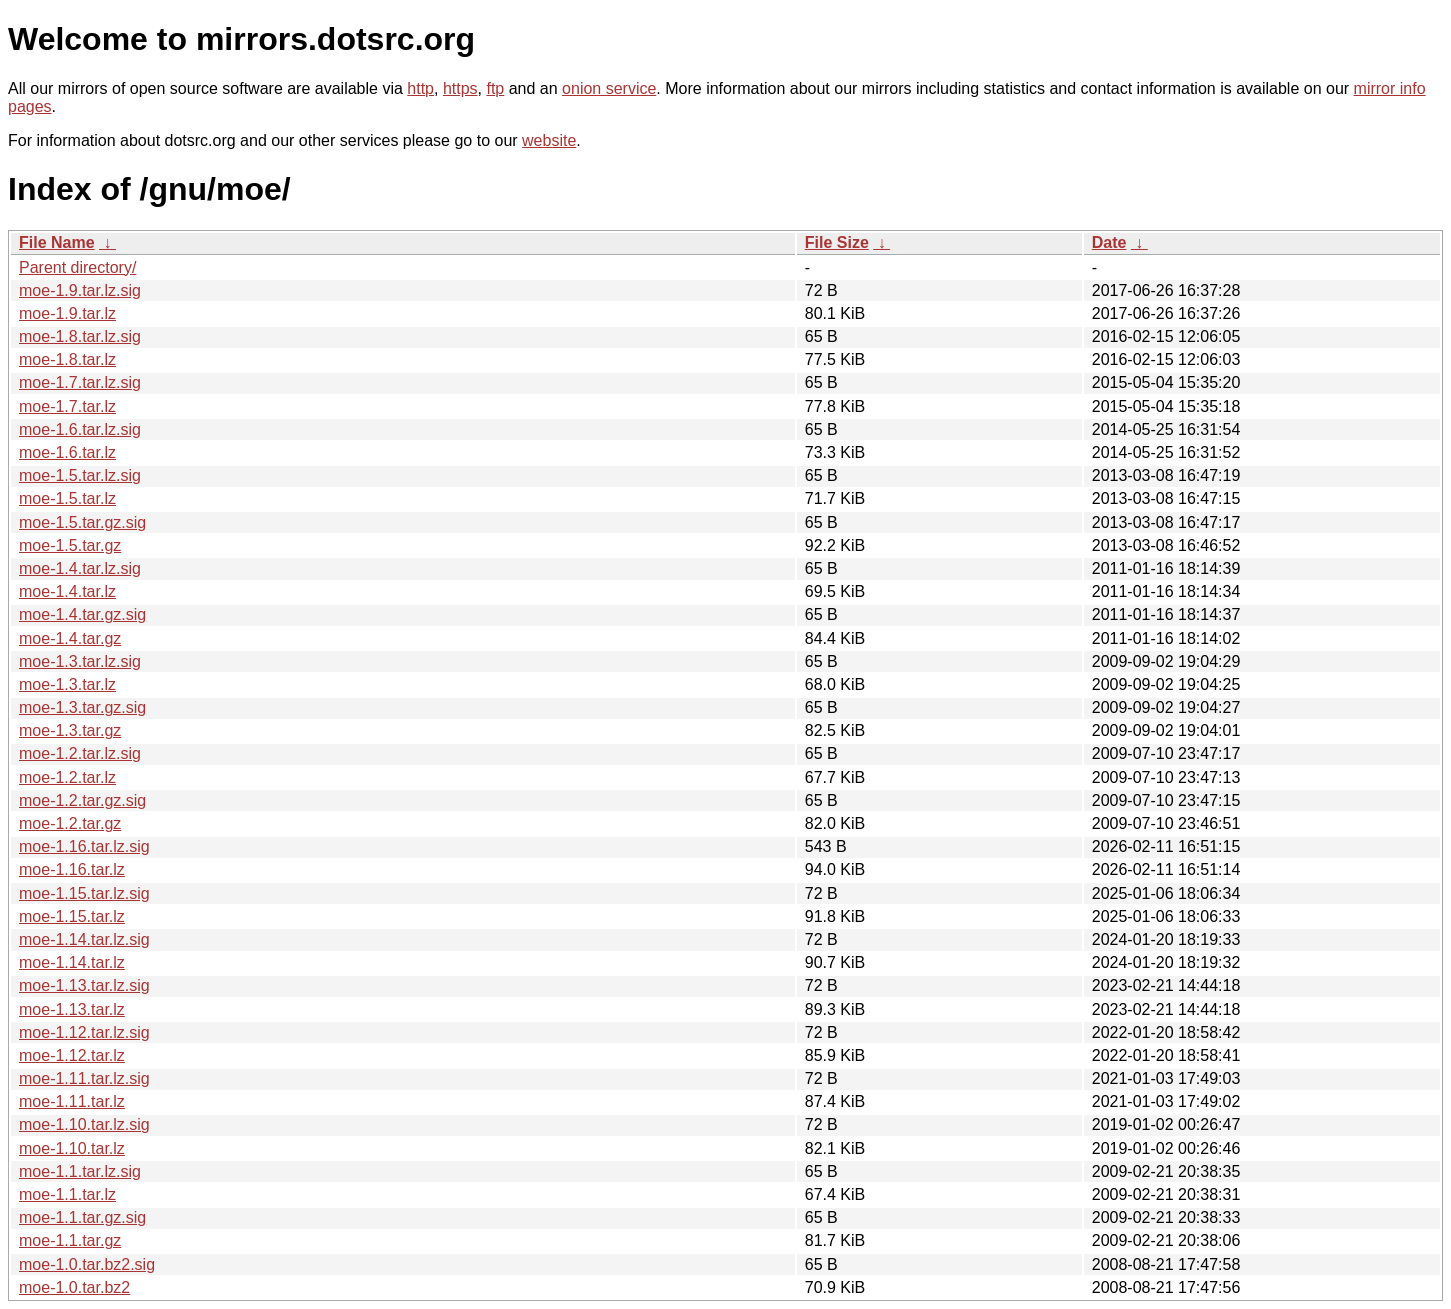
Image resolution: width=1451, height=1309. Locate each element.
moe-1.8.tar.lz (67, 359)
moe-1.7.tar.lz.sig (80, 382)
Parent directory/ (77, 267)
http (420, 88)
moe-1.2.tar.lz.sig (80, 753)
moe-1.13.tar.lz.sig (84, 985)
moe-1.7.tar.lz (67, 406)
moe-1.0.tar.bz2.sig (87, 1264)
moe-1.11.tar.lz (72, 1101)
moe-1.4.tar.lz (67, 591)
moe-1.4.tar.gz (70, 638)
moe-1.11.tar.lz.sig (84, 1078)
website (549, 140)
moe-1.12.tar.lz (72, 1055)
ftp (495, 88)
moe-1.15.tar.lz (72, 916)
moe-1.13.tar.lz (72, 1009)
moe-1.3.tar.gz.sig (82, 707)
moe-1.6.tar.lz (67, 452)
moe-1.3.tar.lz (67, 684)
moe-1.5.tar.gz (70, 545)
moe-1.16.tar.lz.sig (84, 846)
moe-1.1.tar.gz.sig (82, 1217)
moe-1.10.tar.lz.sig (84, 1124)
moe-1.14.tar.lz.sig (84, 939)
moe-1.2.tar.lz (67, 777)
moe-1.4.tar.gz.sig (82, 614)
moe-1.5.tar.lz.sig (80, 475)
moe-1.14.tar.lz (72, 962)
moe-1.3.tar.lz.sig (80, 661)
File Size (837, 242)
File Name (57, 242)
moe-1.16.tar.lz (72, 869)
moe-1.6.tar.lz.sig (80, 429)
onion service (609, 88)
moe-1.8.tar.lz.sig (80, 336)
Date (1109, 242)
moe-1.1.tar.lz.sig (80, 1171)
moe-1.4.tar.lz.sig (80, 568)
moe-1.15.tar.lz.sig (84, 893)
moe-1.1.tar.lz (67, 1194)
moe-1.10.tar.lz (72, 1148)
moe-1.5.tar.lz (67, 498)
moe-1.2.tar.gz (70, 823)
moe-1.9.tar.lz (67, 313)
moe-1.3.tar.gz (70, 730)
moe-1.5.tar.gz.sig (82, 522)
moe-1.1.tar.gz (70, 1240)
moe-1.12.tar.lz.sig (84, 1032)
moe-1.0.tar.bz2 (74, 1287)
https (460, 88)
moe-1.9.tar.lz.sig (80, 290)
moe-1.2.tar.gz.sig (82, 800)
